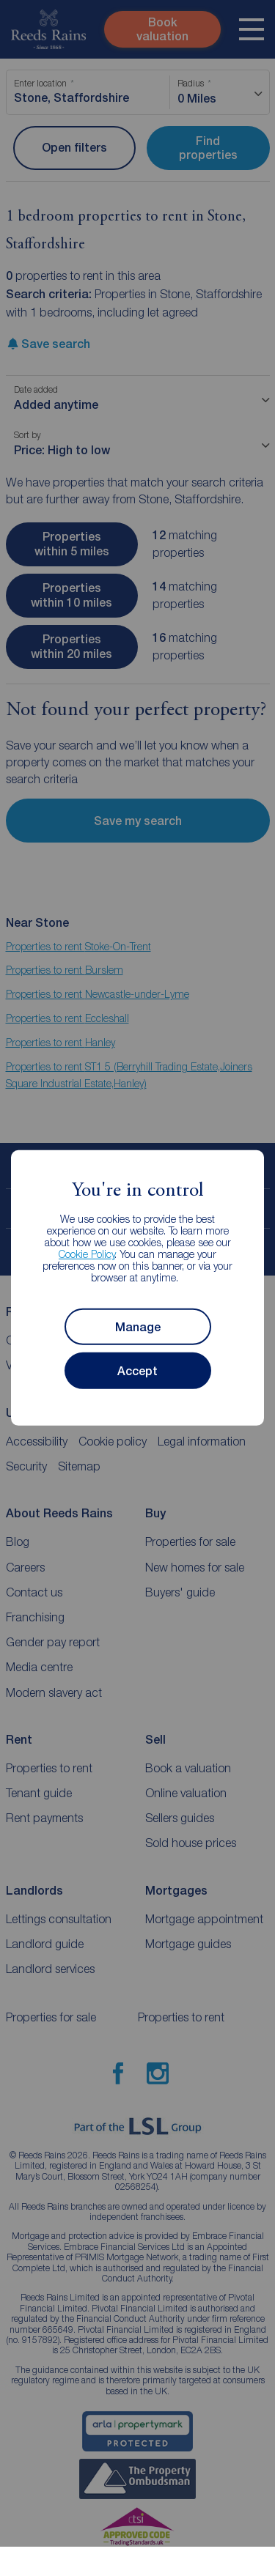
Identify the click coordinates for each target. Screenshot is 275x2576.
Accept (137, 1371)
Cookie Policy (87, 1254)
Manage (138, 1327)
